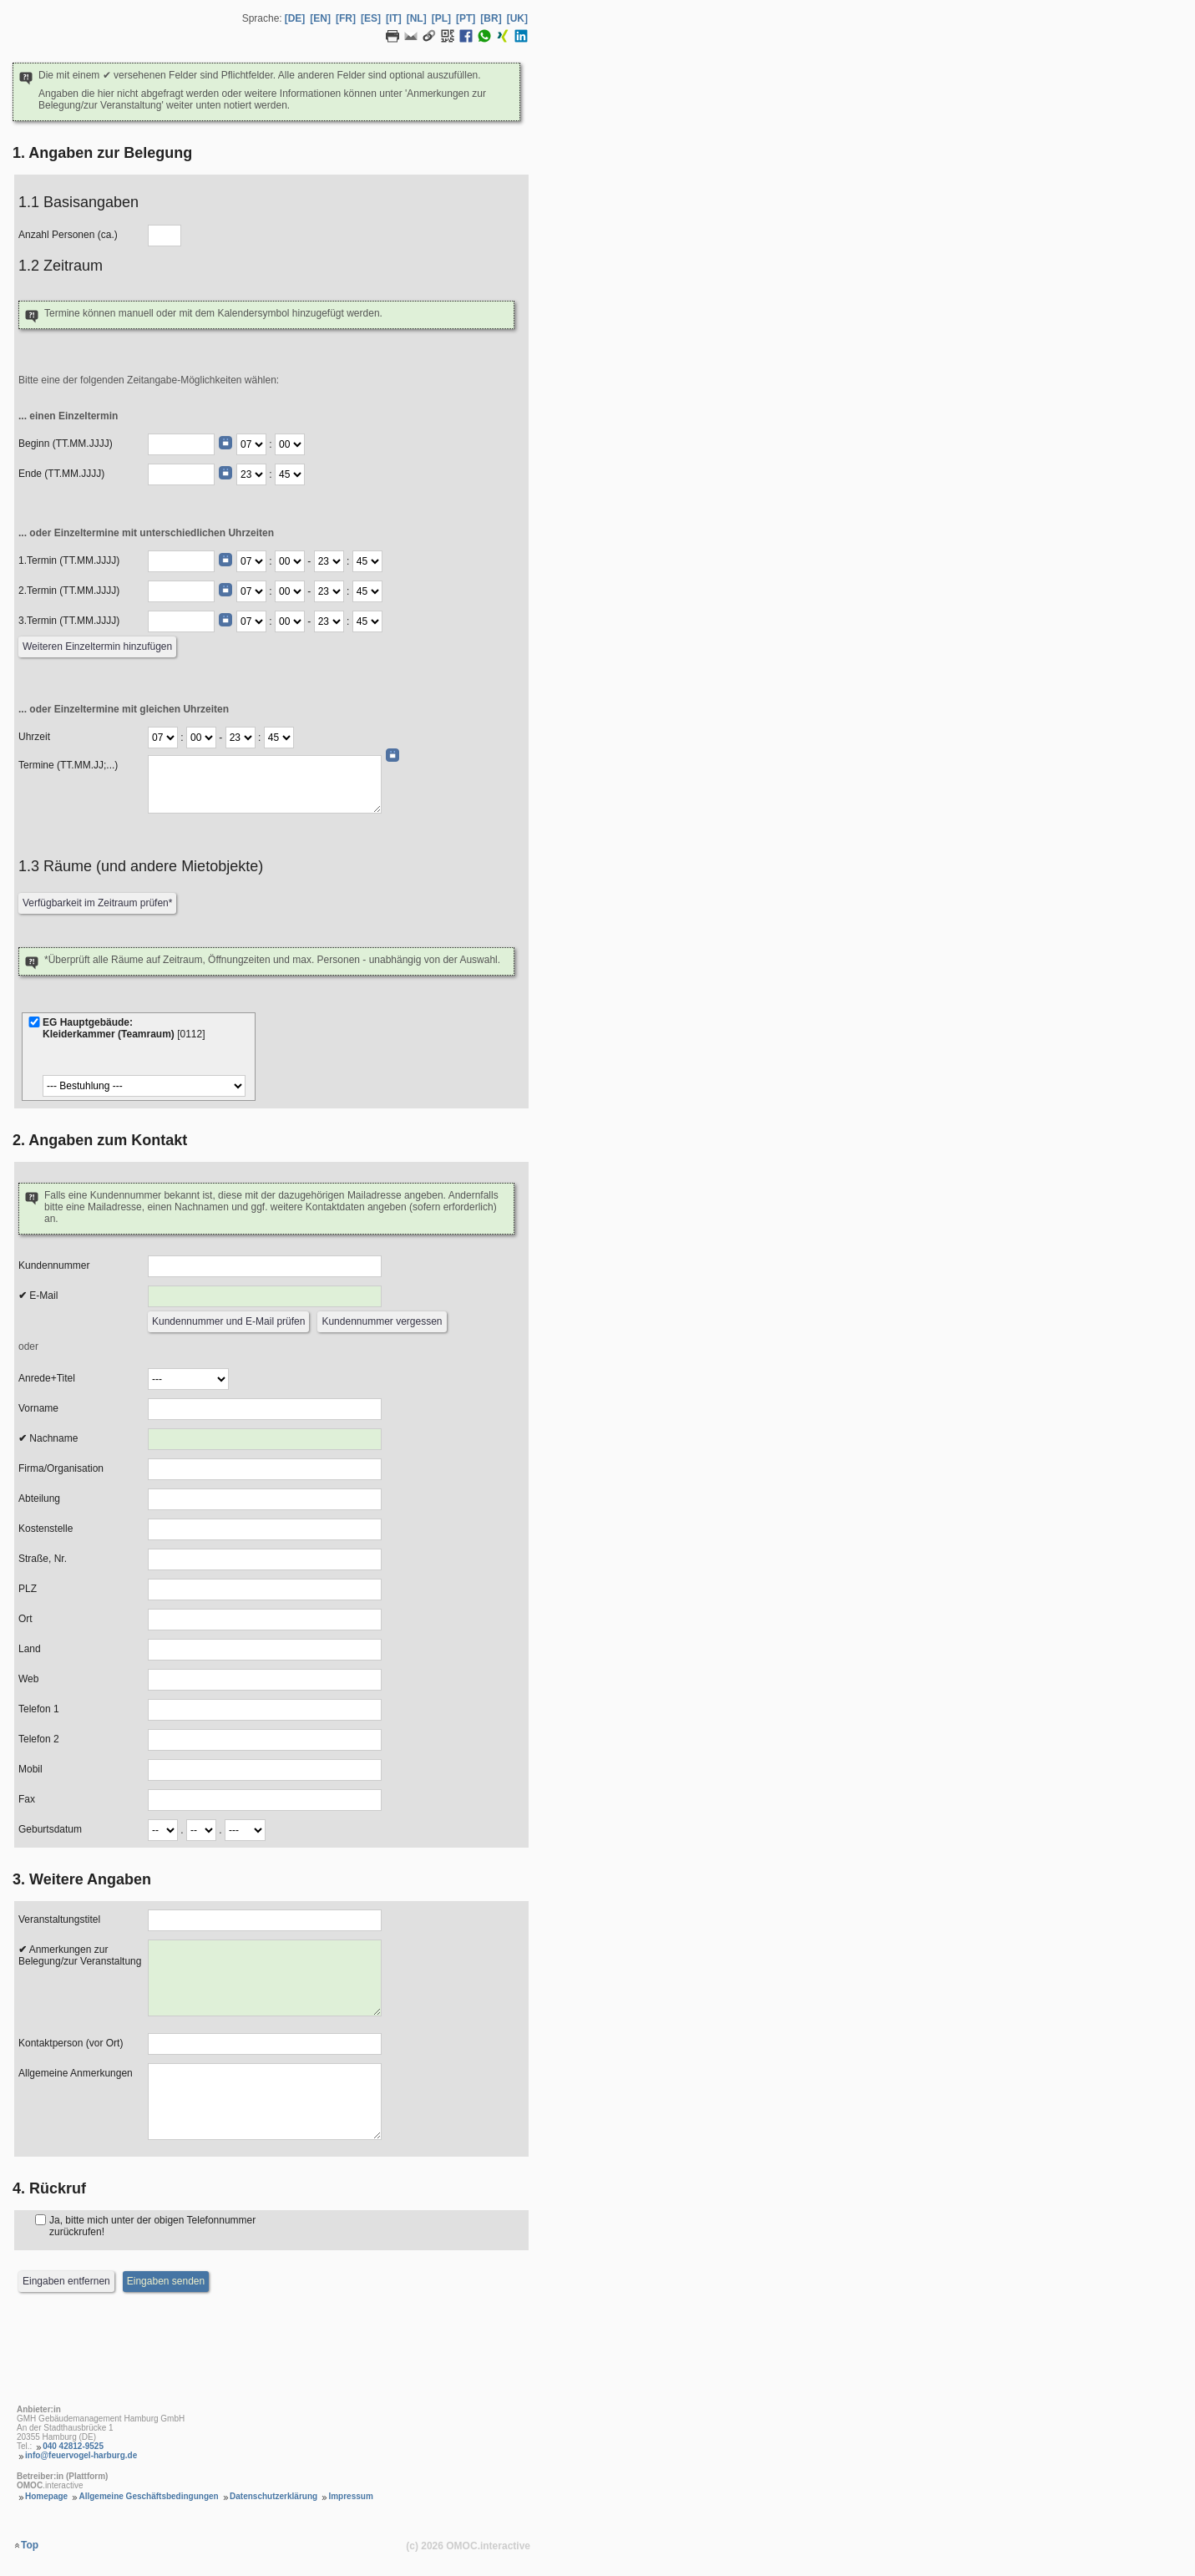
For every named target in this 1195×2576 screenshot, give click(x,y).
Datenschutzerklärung (273, 2496)
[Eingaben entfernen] (66, 2281)
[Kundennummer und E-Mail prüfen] (228, 1321)
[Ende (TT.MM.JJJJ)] (181, 474)
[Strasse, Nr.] (265, 1559)
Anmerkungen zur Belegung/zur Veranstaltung (79, 1955)
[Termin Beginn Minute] (290, 561)
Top (29, 2545)
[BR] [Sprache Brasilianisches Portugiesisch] (490, 18)
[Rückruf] (40, 2219)
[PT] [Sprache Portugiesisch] (465, 18)
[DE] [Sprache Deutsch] (295, 18)
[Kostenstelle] (265, 1529)
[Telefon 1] (265, 1710)
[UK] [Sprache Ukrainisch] (517, 18)
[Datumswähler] (225, 442)
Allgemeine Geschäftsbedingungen (148, 2496)
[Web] (265, 1680)
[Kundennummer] (265, 1266)
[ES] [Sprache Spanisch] (371, 18)
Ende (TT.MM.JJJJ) (61, 473)
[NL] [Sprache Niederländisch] (417, 18)
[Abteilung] (265, 1499)
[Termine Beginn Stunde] (163, 737)
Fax (26, 1799)
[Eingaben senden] (166, 2281)
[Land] (265, 1650)
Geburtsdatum (50, 1829)
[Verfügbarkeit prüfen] (97, 903)
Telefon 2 (38, 1739)
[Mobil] (265, 1770)
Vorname (38, 1408)
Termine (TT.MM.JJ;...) (68, 765)
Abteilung (39, 1498)
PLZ (27, 1589)
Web (28, 1679)
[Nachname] (265, 1439)
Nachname (48, 1438)
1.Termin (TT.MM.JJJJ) (68, 560)
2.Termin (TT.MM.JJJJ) (68, 590)
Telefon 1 (38, 1709)
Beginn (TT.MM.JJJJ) (65, 443)
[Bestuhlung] (144, 1086)
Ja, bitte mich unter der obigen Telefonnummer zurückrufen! (152, 2226)
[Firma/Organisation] (265, 1469)
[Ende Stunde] (251, 474)
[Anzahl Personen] (164, 235)
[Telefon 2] (265, 1740)
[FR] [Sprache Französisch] (346, 18)
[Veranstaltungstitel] (265, 1920)
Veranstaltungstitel (59, 1919)
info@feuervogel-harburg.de (81, 2455)
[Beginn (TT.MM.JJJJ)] (181, 444)
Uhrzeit (34, 737)
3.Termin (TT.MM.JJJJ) (68, 620)
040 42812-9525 (73, 2446)
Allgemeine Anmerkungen (75, 2073)
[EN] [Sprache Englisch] (320, 18)
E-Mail (38, 1295)
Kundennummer (53, 1265)
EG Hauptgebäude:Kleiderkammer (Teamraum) (125, 1028)
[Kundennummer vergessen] (381, 1321)
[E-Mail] (265, 1296)
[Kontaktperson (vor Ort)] (265, 2044)
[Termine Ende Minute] (279, 737)
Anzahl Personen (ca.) (68, 235)
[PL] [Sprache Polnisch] (441, 18)
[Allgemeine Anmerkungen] (265, 2101)
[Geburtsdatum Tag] (163, 1830)
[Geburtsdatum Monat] (201, 1830)
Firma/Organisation (61, 1468)
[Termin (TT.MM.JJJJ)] (181, 561)
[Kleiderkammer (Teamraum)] (34, 1022)
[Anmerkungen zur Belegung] (265, 1978)
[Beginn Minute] (290, 444)
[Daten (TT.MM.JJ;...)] (265, 784)
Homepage (46, 2496)
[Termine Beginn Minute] (201, 737)
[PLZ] (265, 1589)
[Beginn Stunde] (251, 444)
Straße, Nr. (42, 1558)
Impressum (350, 2496)
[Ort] (265, 1619)
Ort (25, 1619)
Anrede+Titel (46, 1378)
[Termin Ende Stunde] (329, 561)
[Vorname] (265, 1409)
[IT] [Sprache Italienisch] (394, 18)
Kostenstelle (45, 1528)
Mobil (30, 1769)
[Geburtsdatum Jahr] (245, 1830)
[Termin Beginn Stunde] (251, 561)
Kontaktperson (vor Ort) (70, 2043)
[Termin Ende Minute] (367, 561)
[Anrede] (188, 1379)
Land (29, 1649)
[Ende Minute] (290, 474)
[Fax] (265, 1800)
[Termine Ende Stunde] (240, 737)
